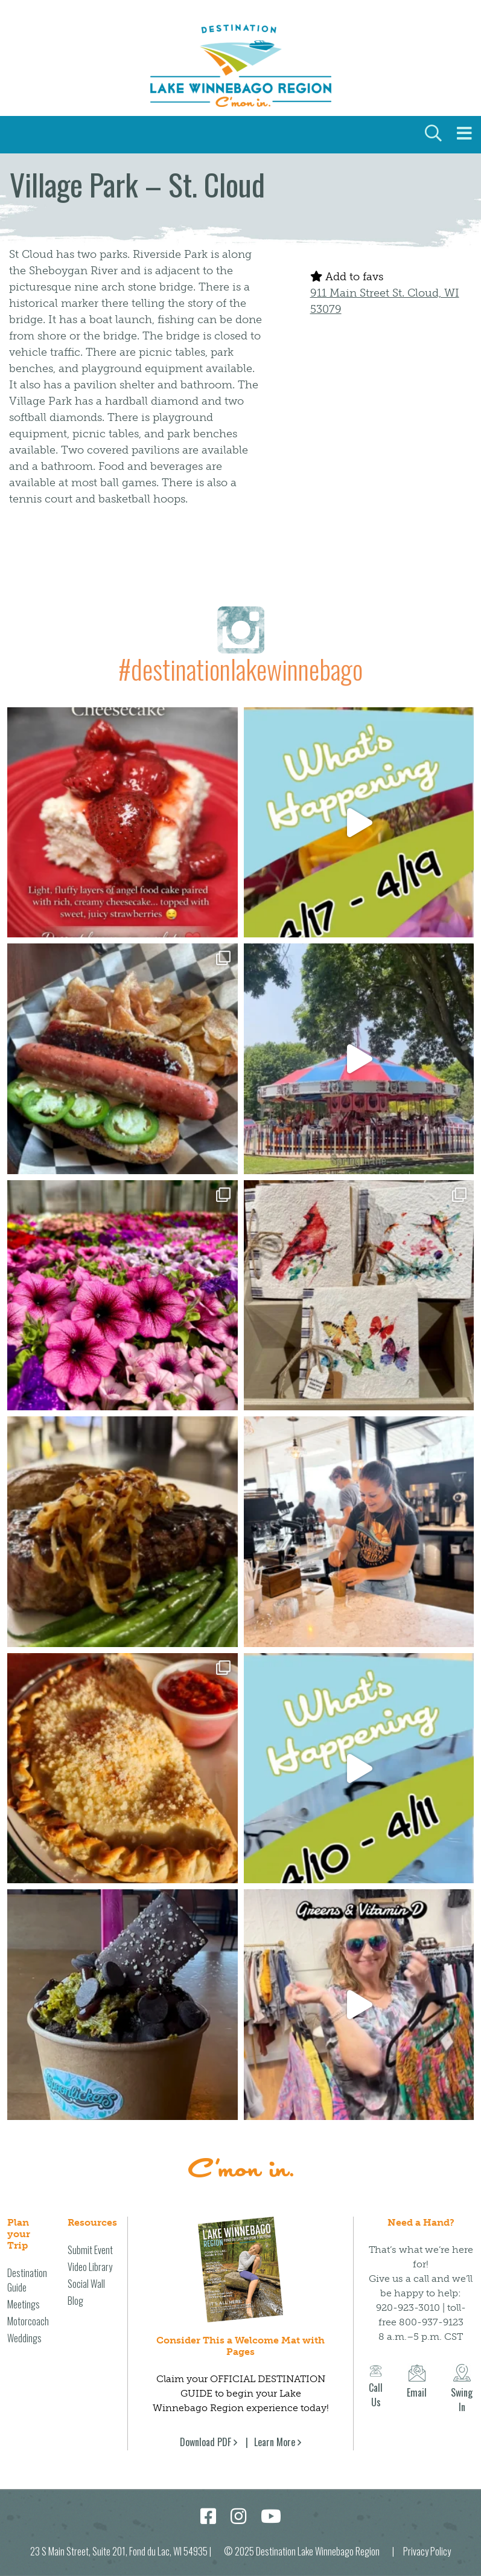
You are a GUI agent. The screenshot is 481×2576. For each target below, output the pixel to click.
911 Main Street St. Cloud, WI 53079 (384, 301)
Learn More (274, 2429)
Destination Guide (27, 2267)
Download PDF (205, 2429)
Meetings (23, 2291)
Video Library (90, 2254)
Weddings (24, 2325)
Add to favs (346, 276)
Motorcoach (28, 2308)
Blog (75, 2288)
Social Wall (86, 2271)
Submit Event (90, 2237)
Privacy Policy (427, 2538)
